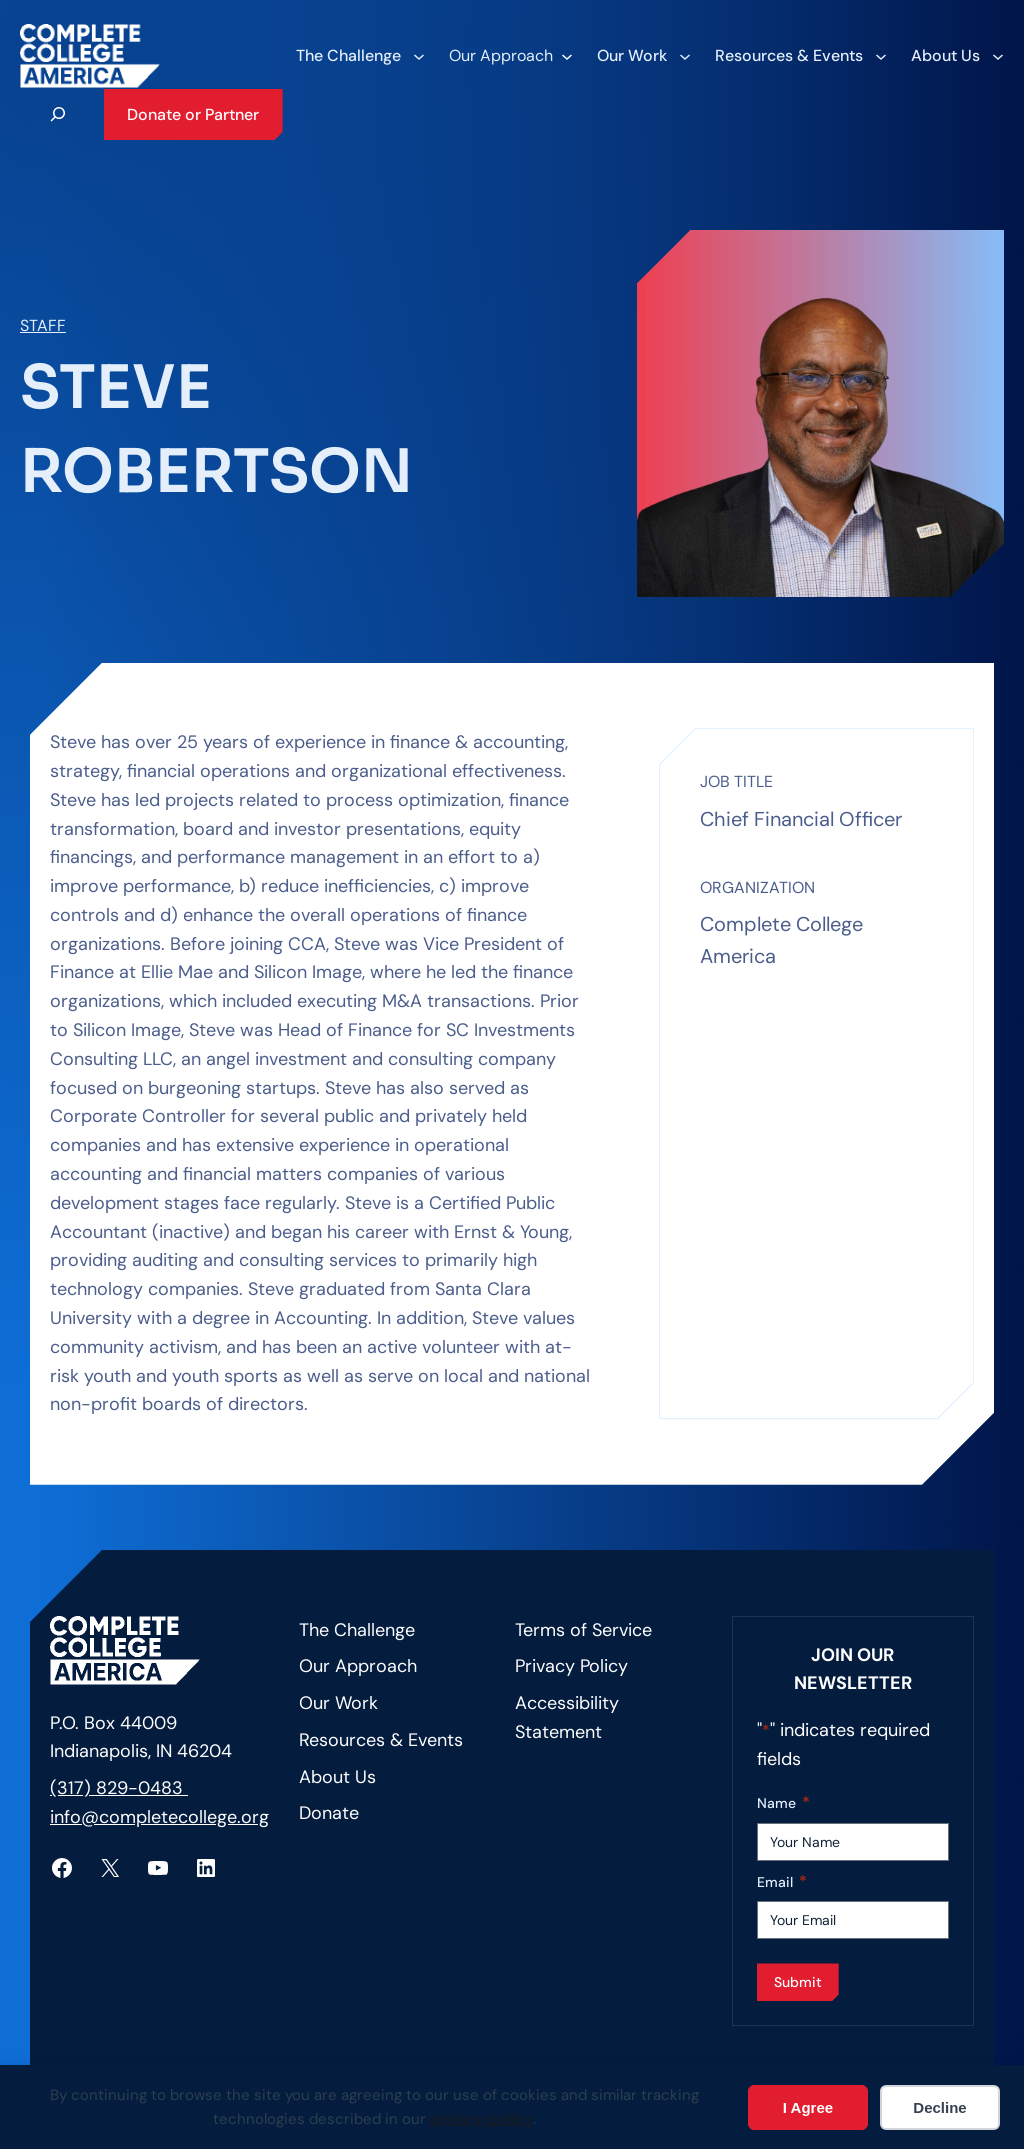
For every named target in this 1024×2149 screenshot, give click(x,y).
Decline (939, 2107)
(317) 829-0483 (119, 1788)
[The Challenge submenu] (359, 56)
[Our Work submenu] (643, 56)
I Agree (808, 2107)
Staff (43, 325)
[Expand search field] (58, 114)
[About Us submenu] (956, 56)
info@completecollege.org (159, 1817)
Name (783, 1803)
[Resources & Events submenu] (800, 56)
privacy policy (481, 2119)
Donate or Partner (193, 114)
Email (782, 1882)
